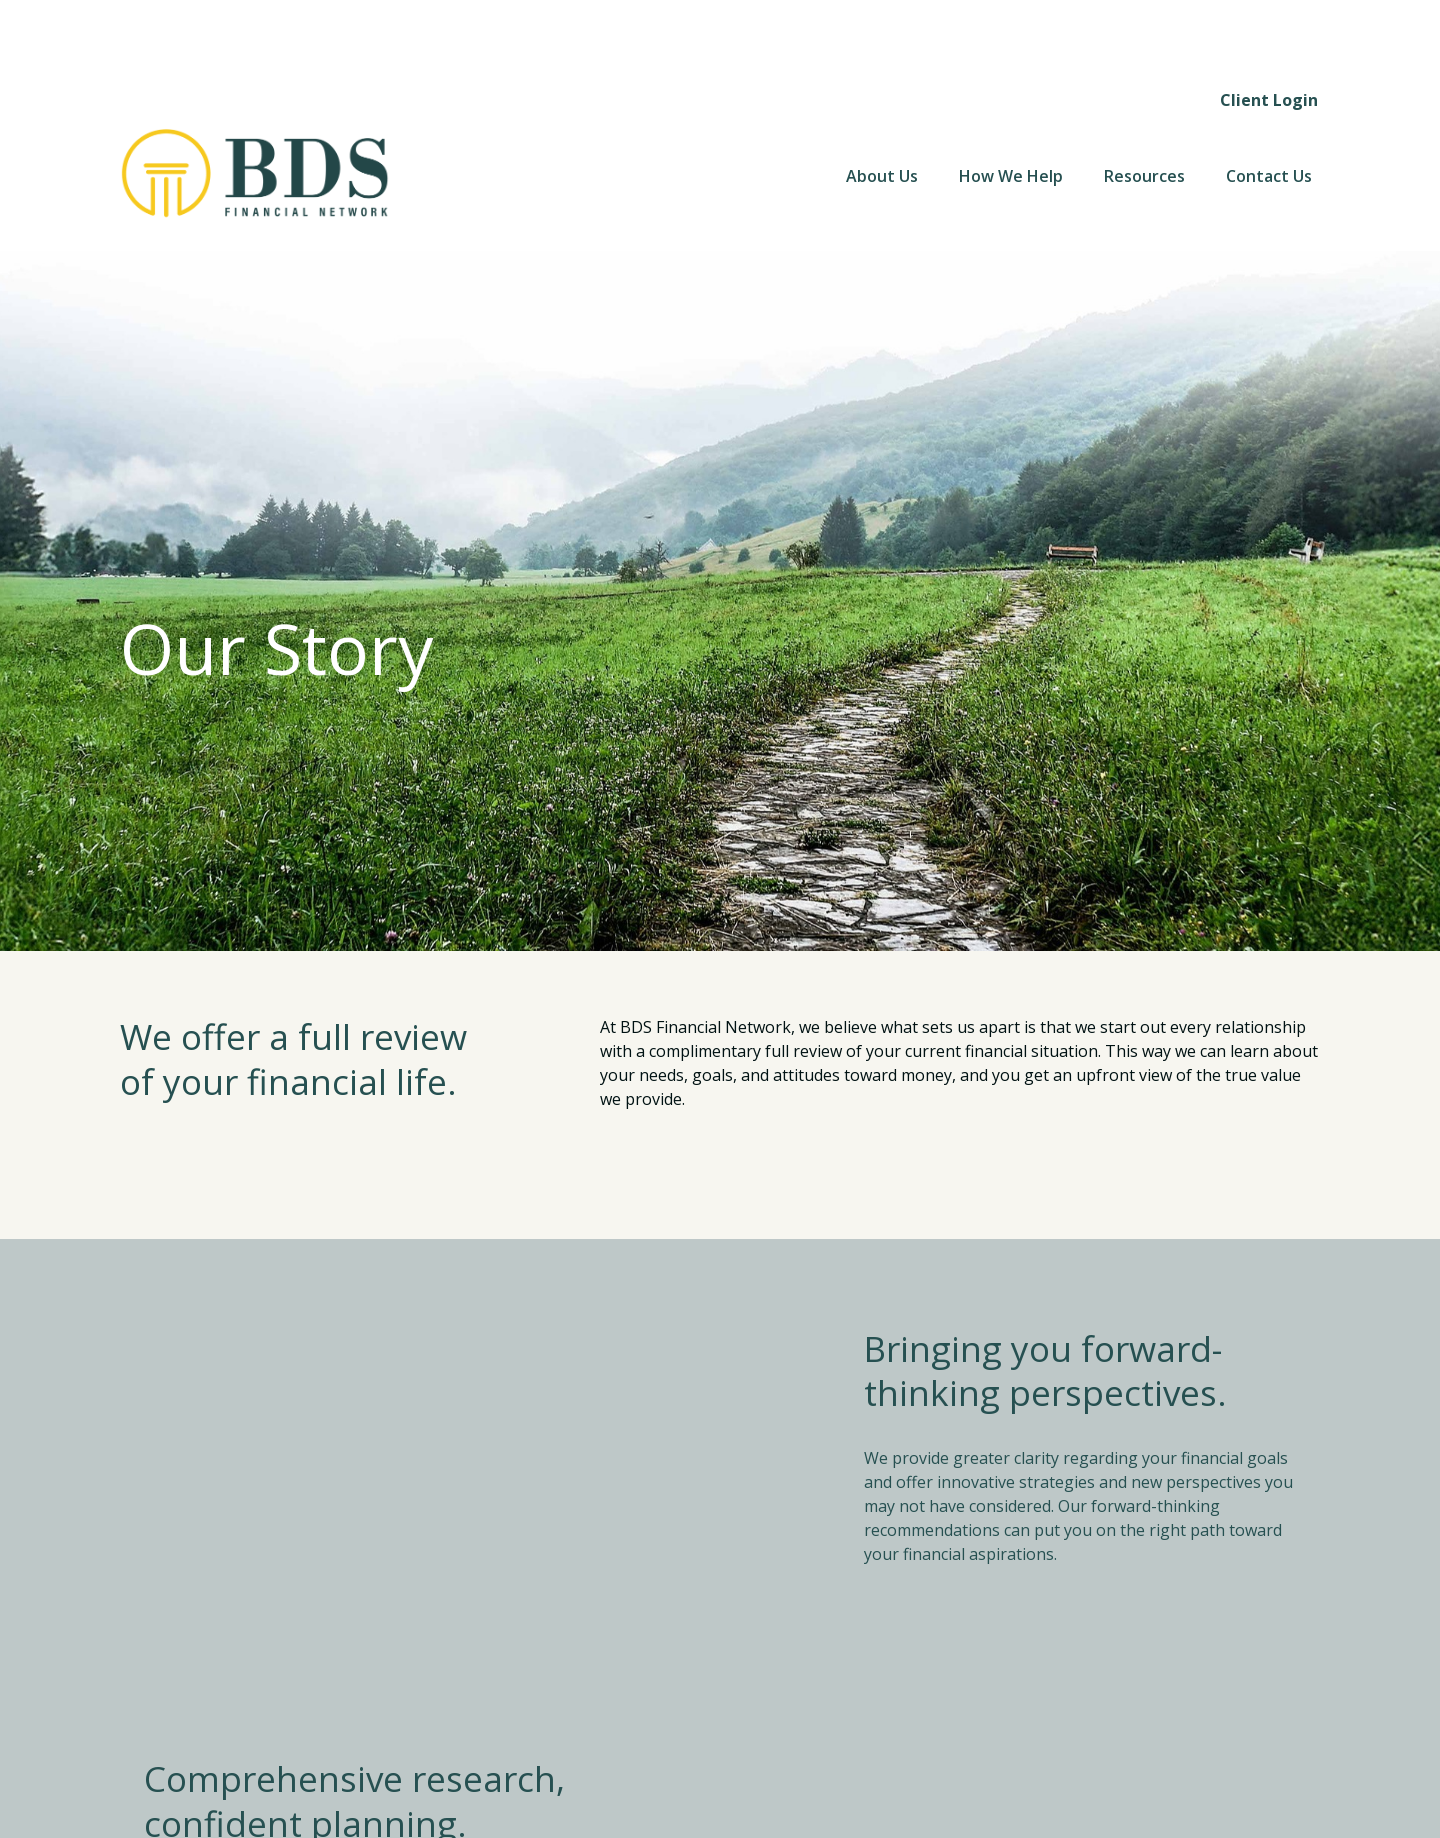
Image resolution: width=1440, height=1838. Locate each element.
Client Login (1269, 30)
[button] (882, 106)
